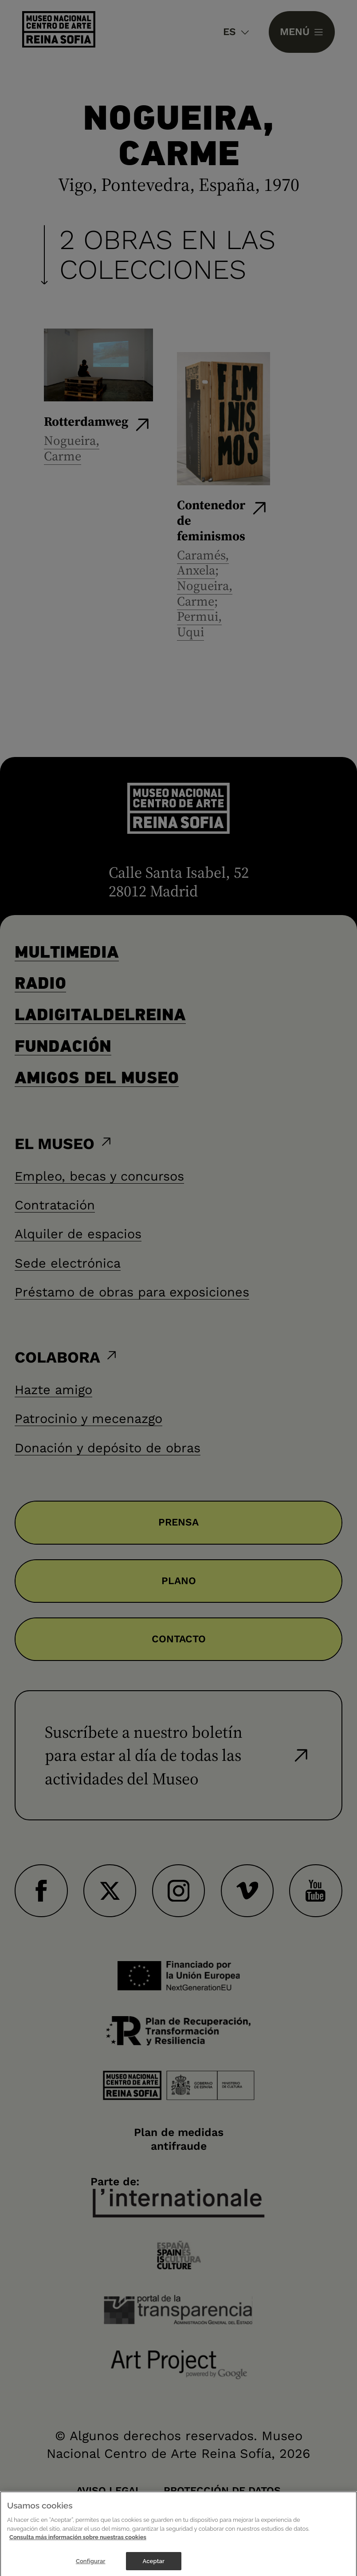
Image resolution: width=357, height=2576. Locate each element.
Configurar (91, 2566)
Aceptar (154, 2566)
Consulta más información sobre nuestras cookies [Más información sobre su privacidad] (77, 2542)
